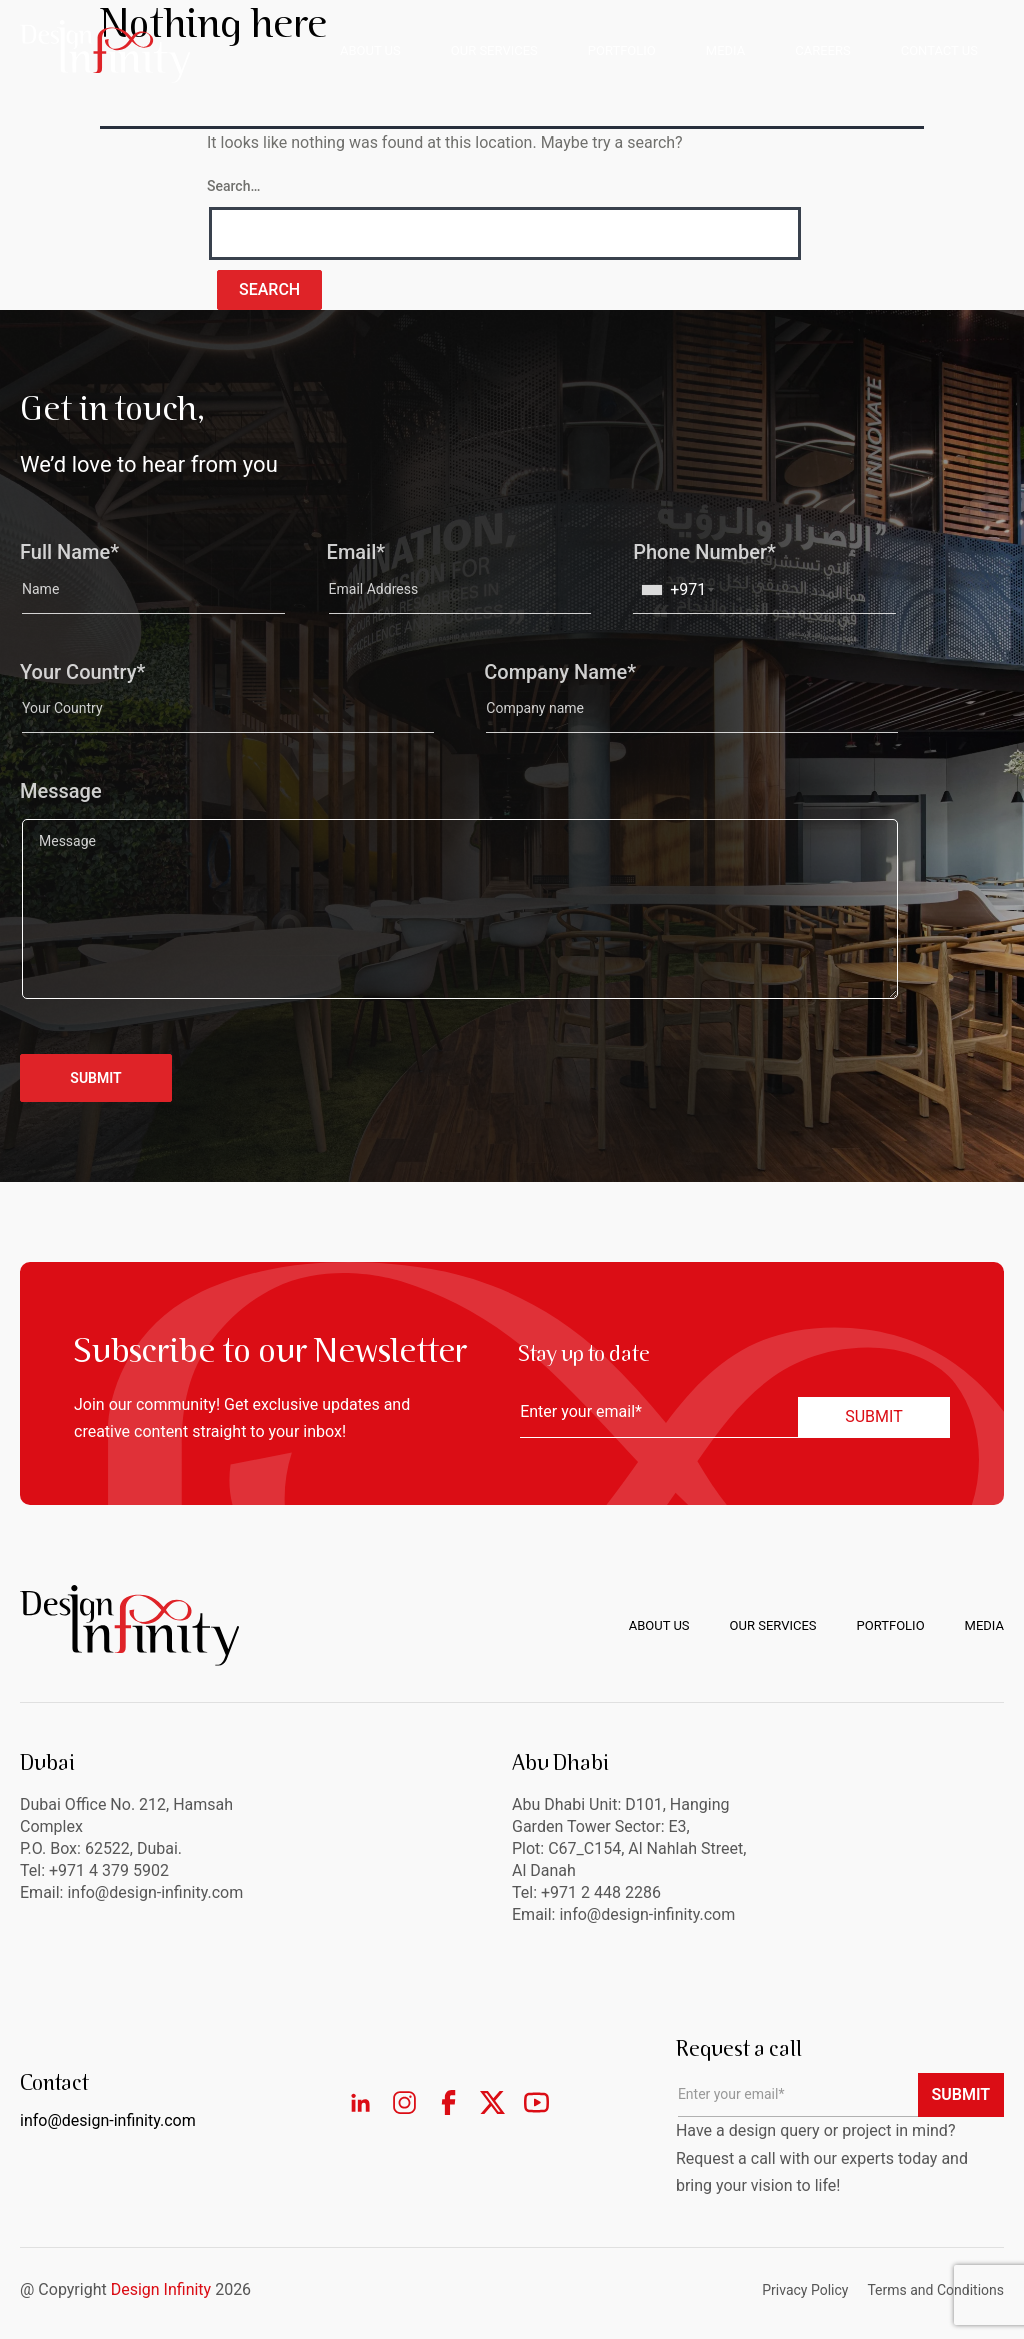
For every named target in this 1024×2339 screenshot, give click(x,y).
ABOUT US (370, 50)
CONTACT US (939, 50)
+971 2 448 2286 (601, 1892)
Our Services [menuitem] (773, 1625)
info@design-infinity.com (647, 1914)
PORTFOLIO (622, 50)
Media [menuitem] (984, 1625)
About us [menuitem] (659, 1625)
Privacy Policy (805, 2290)
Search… (233, 186)
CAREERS (822, 50)
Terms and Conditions (935, 2290)
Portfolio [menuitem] (891, 1625)
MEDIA (725, 50)
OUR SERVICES (494, 50)
